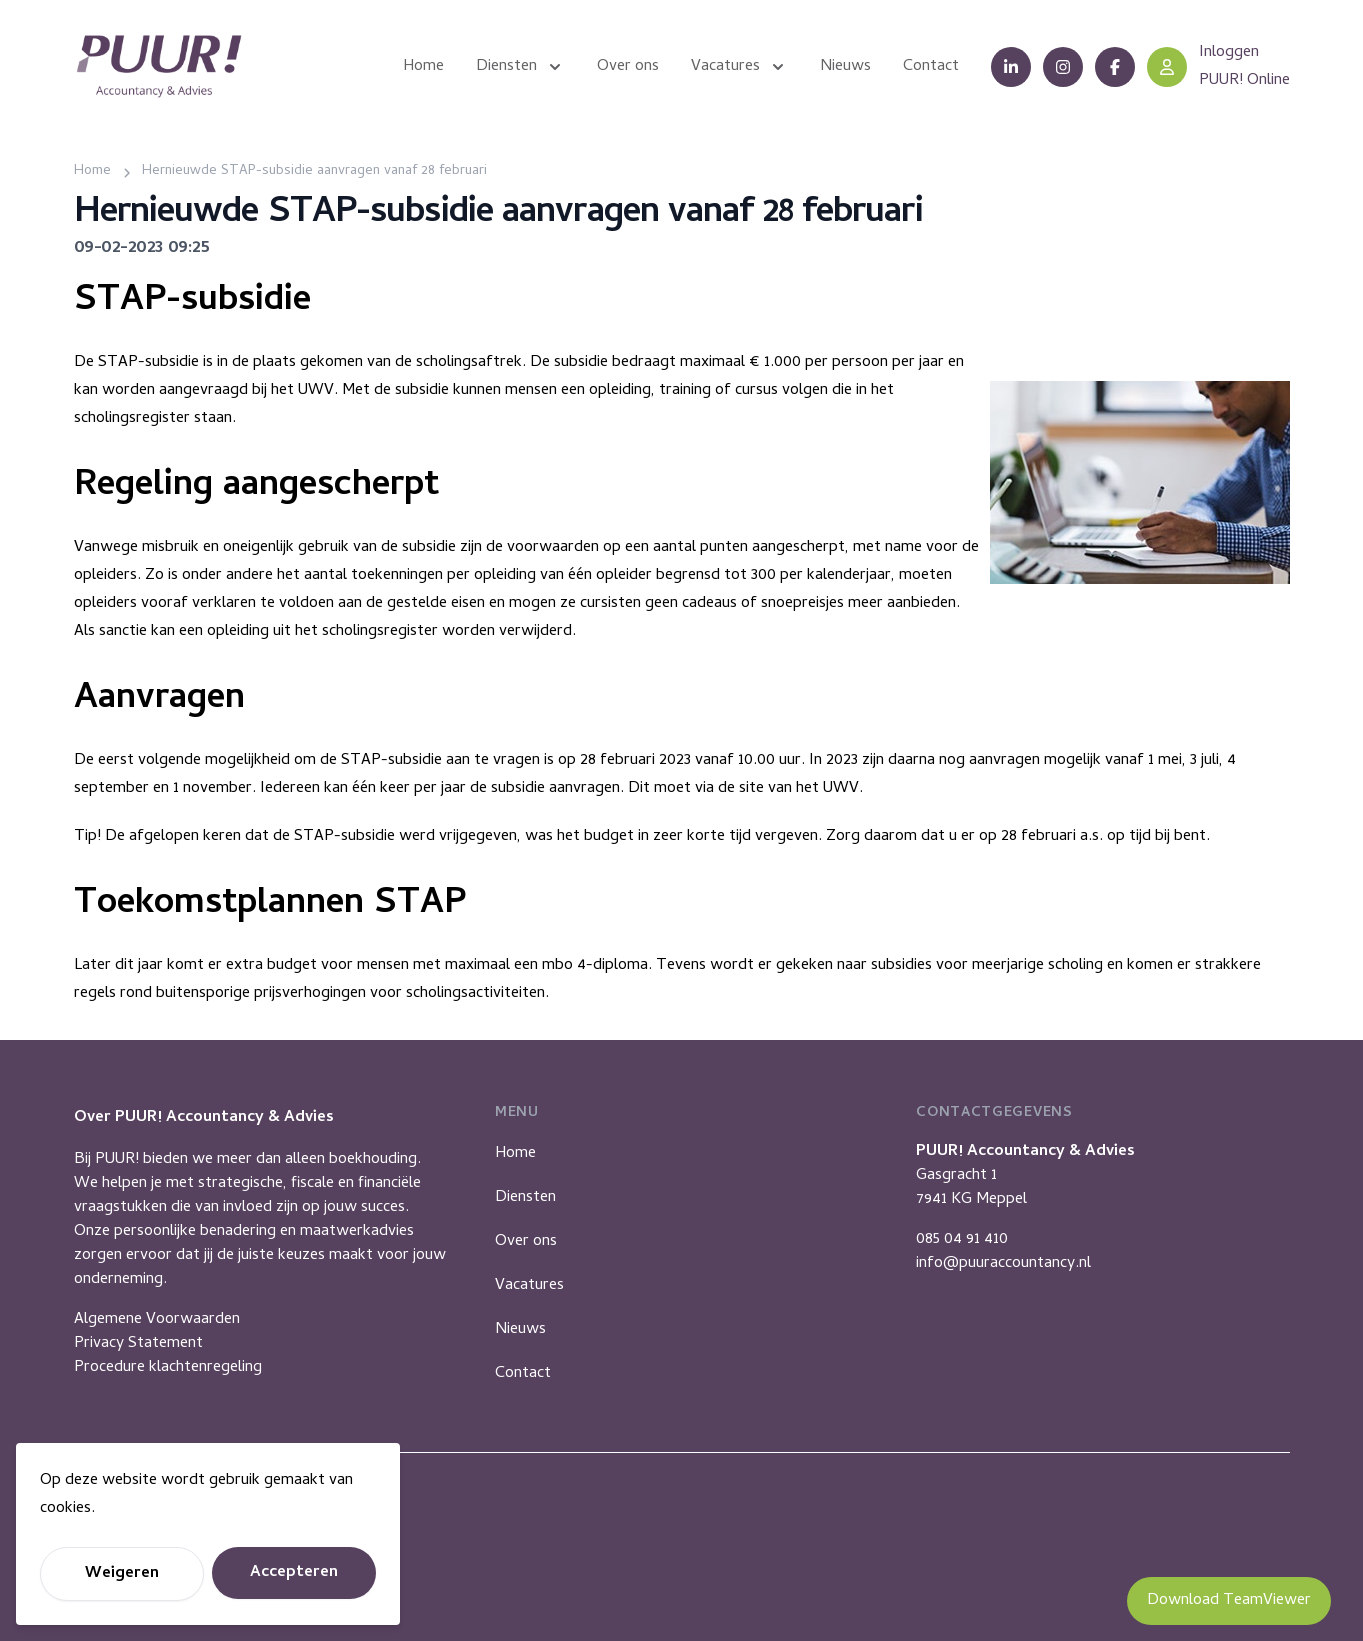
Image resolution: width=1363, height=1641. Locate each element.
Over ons (526, 1242)
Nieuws (520, 1330)
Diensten (525, 1198)
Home (515, 1154)
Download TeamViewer (1229, 1601)
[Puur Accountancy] (159, 66)
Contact (523, 1374)
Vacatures (529, 1286)
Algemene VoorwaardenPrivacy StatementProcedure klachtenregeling (168, 1344)
